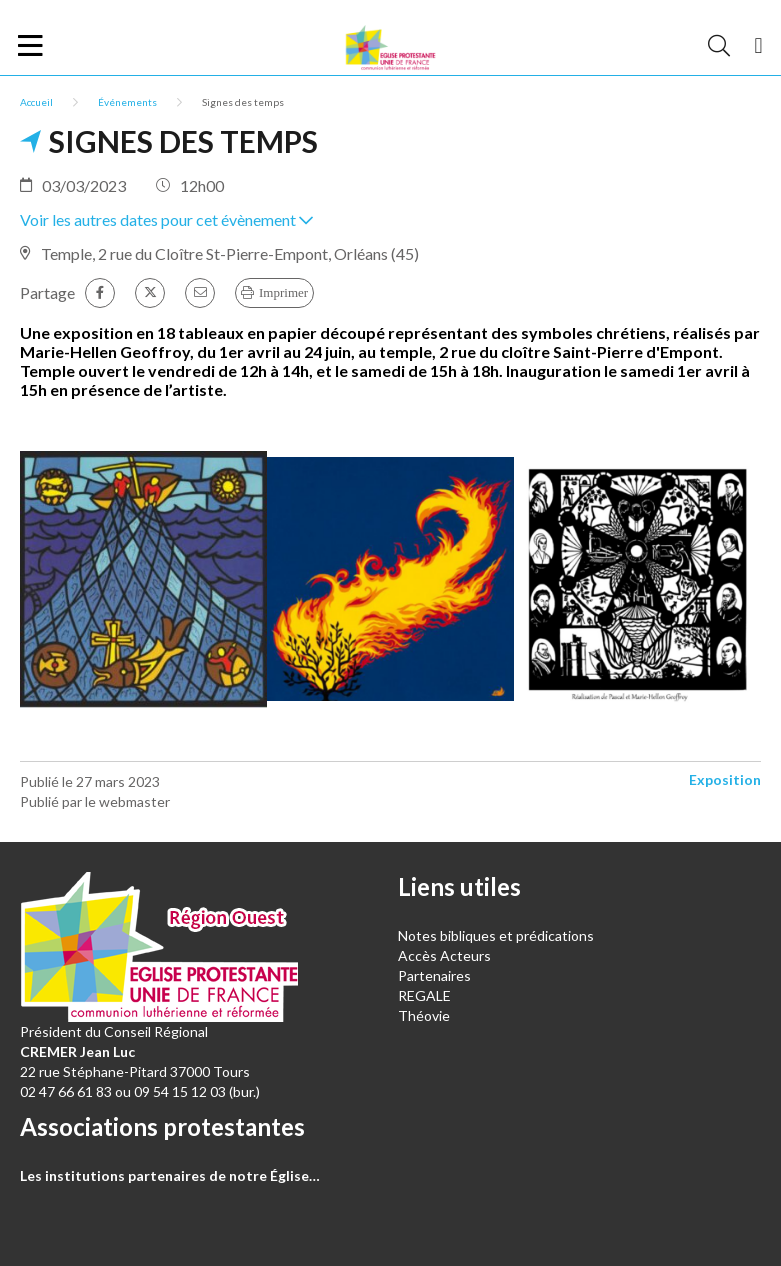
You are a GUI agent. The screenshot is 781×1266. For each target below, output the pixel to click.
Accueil (36, 102)
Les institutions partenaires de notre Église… (170, 1175)
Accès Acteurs (444, 955)
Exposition (725, 779)
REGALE (424, 995)
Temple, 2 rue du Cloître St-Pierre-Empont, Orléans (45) (230, 253)
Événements (127, 102)
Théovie (424, 1015)
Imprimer (283, 292)
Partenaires (434, 975)
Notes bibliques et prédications (496, 935)
